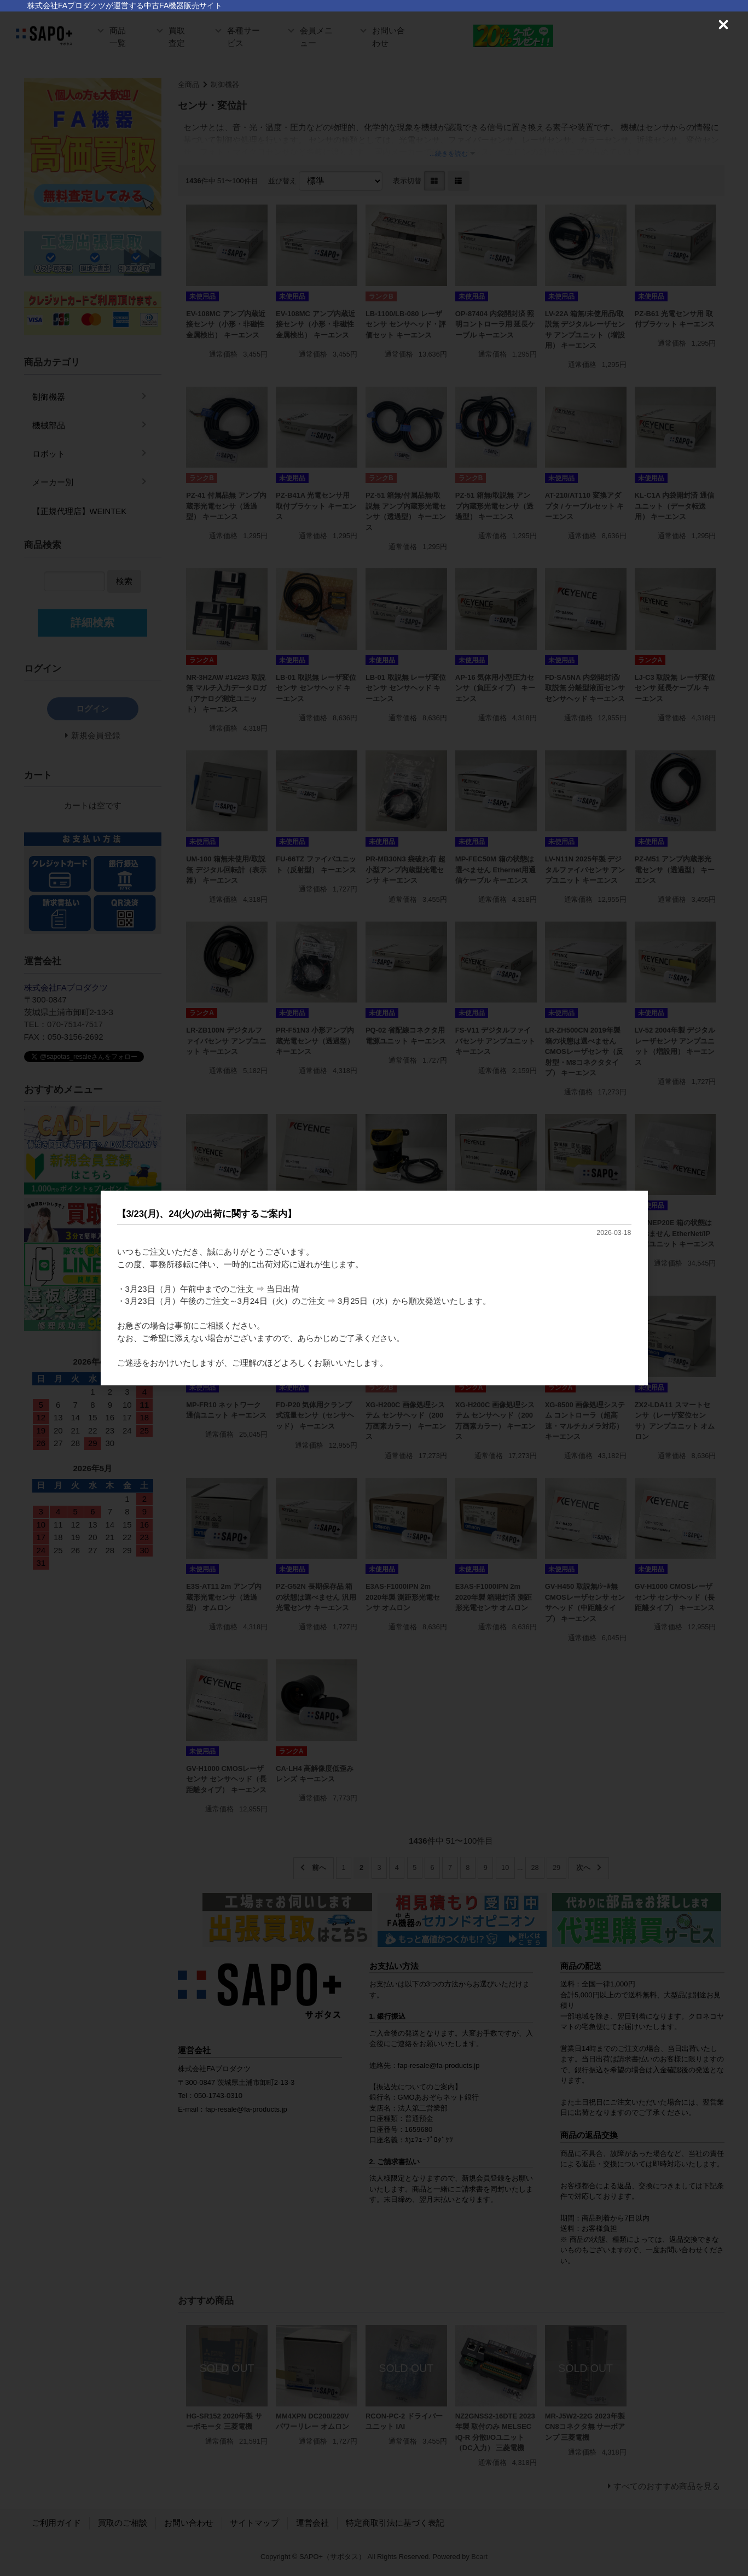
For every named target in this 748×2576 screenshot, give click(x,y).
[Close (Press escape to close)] (723, 24)
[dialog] (374, 1288)
